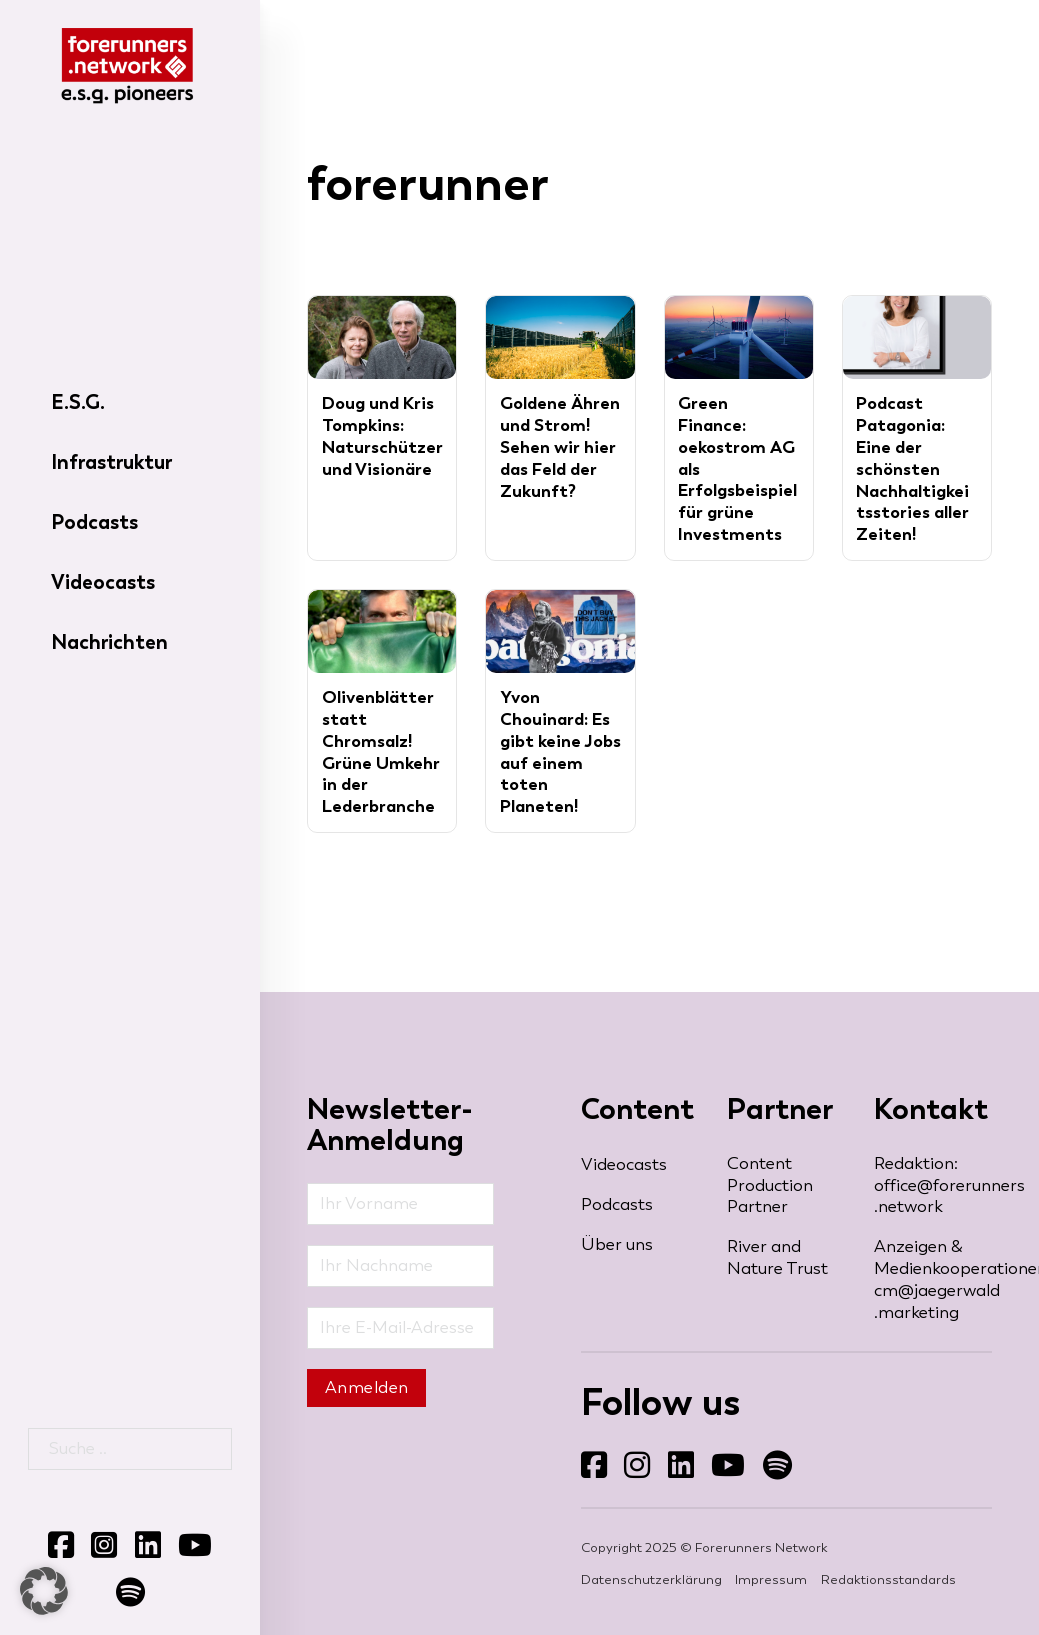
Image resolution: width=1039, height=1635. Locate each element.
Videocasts (103, 582)
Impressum (771, 1579)
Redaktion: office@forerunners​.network (933, 1185)
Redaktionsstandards (888, 1579)
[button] (44, 1591)
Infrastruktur (111, 462)
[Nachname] (400, 1266)
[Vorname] (400, 1204)
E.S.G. (78, 402)
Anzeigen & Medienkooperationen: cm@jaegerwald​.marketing (933, 1279)
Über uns (617, 1244)
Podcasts (94, 522)
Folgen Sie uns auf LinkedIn (667, 1479)
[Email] (400, 1328)
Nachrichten (109, 642)
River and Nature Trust (777, 1257)
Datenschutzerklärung (651, 1579)
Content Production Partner (770, 1185)
